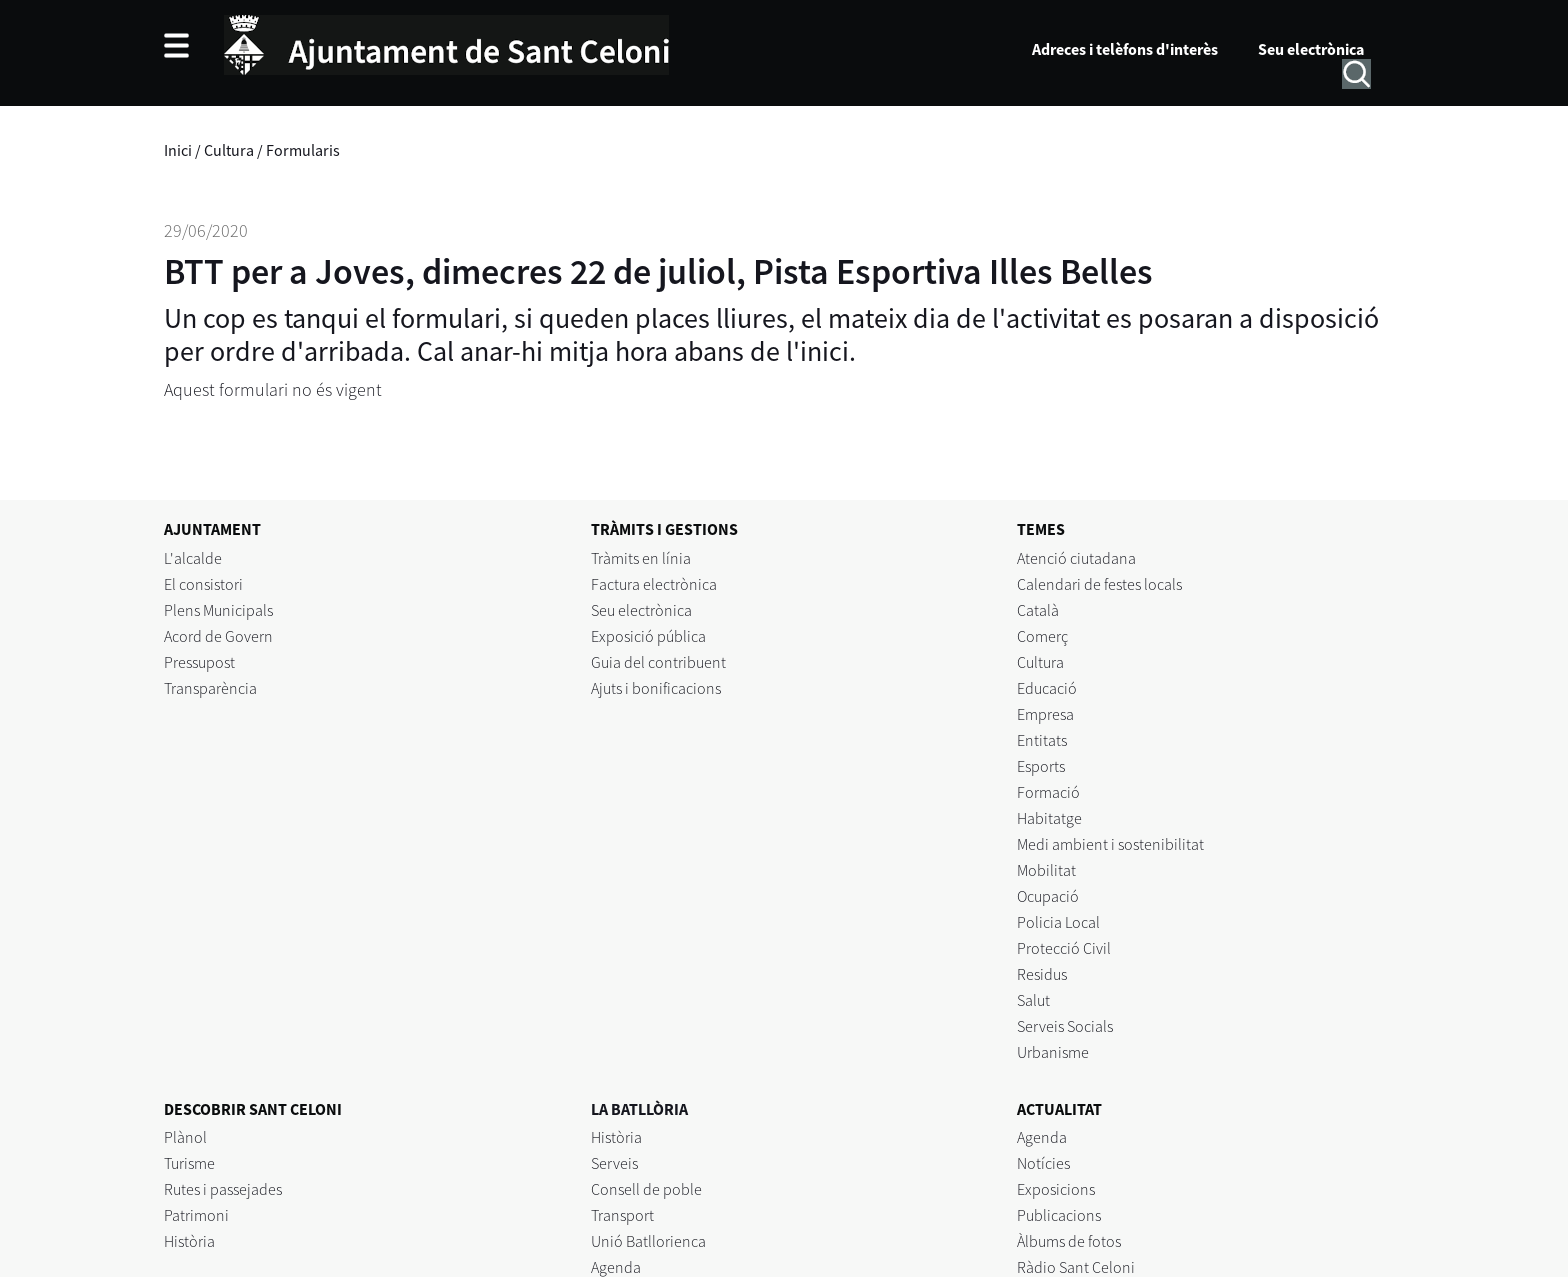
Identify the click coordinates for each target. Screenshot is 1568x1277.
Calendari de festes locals (1099, 584)
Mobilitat (1046, 870)
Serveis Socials (1065, 1026)
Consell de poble (646, 1189)
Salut (1033, 1000)
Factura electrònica (654, 584)
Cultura (229, 150)
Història (189, 1241)
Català (1038, 610)
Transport (622, 1215)
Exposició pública (648, 636)
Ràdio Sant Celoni (1076, 1267)
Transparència (210, 688)
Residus (1042, 974)
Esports (1041, 766)
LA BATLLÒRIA (639, 1109)
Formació (1048, 792)
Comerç (1042, 636)
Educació (1047, 688)
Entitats (1042, 740)
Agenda (616, 1267)
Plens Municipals (218, 610)
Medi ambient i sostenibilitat (1110, 844)
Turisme (189, 1163)
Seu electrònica (1311, 49)
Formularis (303, 150)
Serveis (614, 1163)
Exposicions (1056, 1189)
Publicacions (1059, 1215)
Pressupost (199, 662)
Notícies (1043, 1163)
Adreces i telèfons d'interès (1125, 49)
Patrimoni (196, 1215)
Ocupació (1048, 896)
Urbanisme (1053, 1052)
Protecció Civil (1064, 948)
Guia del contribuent (658, 662)
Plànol (185, 1137)
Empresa (1045, 714)
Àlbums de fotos (1069, 1241)
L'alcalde (193, 558)
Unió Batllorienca (648, 1241)
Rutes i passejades (223, 1189)
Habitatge (1049, 818)
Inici (178, 150)
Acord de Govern (218, 636)
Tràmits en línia (641, 558)
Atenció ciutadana (1076, 558)
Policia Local (1058, 922)
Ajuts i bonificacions (656, 688)
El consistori (203, 584)
